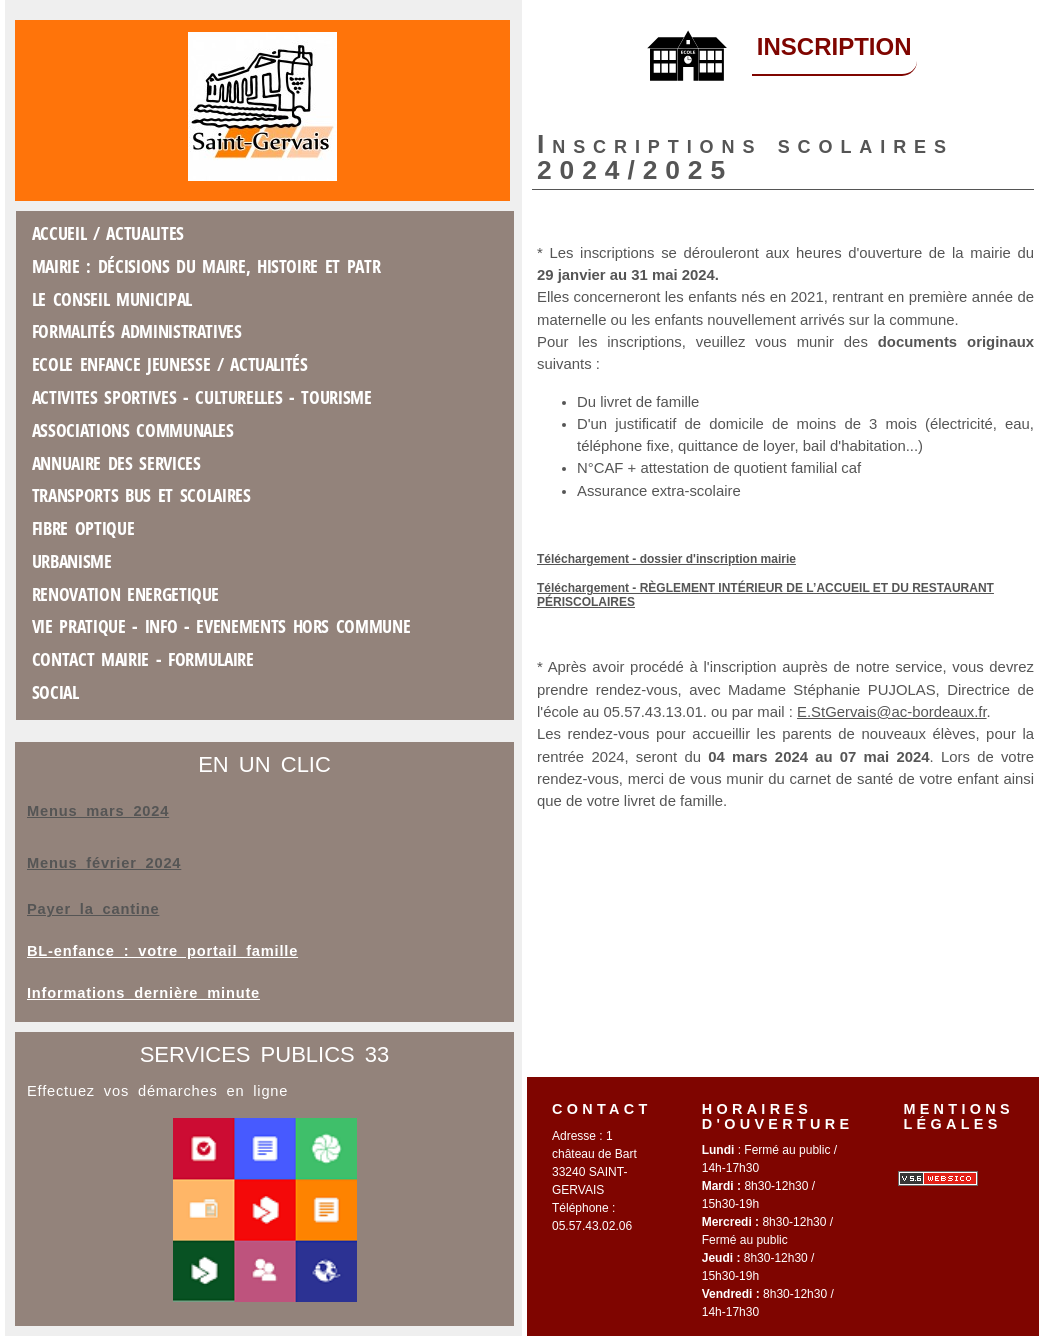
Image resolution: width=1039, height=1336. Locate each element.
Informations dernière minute (143, 993)
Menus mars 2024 (98, 811)
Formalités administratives (137, 331)
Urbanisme (72, 561)
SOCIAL (55, 692)
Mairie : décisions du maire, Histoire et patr (206, 266)
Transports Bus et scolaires (141, 495)
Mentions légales (958, 1116)
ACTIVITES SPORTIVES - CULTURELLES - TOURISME (202, 397)
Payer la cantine (93, 909)
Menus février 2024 (104, 863)
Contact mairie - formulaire (143, 659)
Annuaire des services (116, 463)
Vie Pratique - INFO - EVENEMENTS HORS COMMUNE (221, 626)
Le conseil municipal (112, 299)
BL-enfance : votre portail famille (162, 951)
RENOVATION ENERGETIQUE (125, 594)
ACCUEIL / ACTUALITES (108, 233)
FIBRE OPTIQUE (83, 528)
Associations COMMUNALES (133, 430)
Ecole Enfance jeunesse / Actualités (170, 364)
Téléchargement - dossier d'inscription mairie (666, 559)
